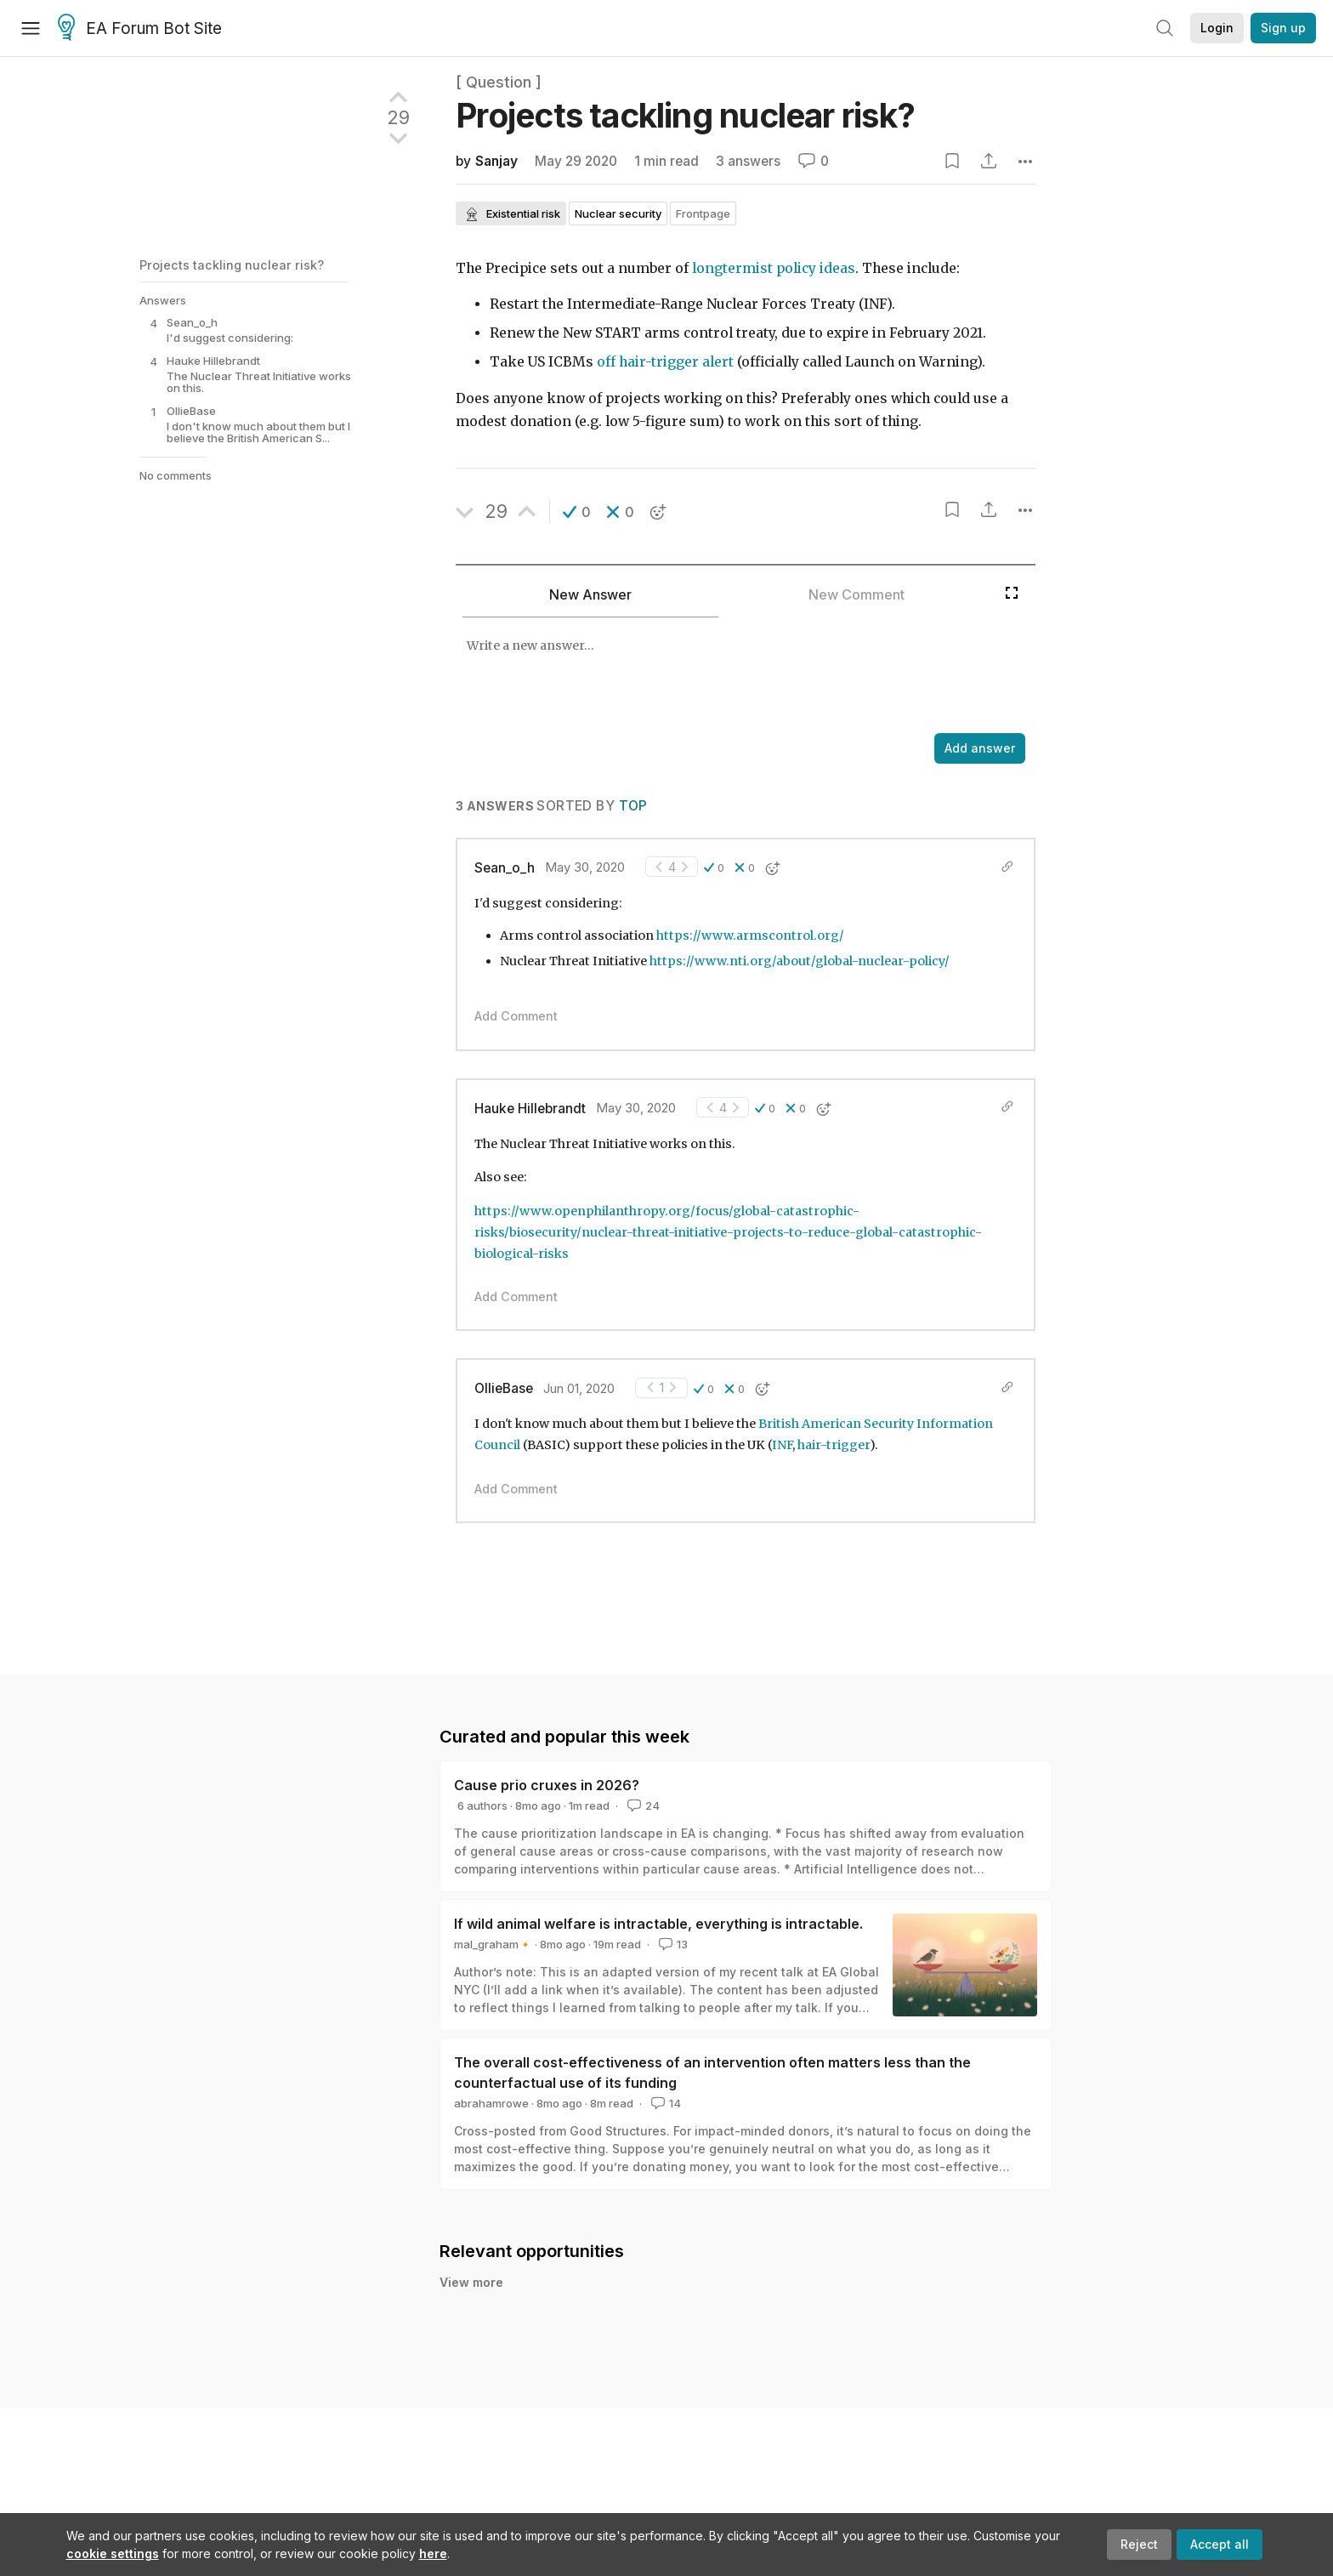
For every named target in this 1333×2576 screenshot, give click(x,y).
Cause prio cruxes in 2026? (546, 1785)
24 (642, 1805)
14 (664, 2103)
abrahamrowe (491, 2103)
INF (782, 1445)
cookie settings (112, 2553)
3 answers (748, 161)
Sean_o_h (504, 868)
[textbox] (726, 676)
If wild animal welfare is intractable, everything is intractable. (658, 1923)
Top (633, 806)
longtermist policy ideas (773, 268)
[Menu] (30, 28)
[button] (577, 512)
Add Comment (516, 1016)
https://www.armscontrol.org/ (750, 935)
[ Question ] (499, 82)
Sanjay (496, 161)
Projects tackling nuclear (685, 115)
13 (671, 1944)
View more (471, 2282)
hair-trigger (833, 1445)
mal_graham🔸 (493, 1944)
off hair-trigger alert (665, 362)
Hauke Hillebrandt (530, 1108)
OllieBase (503, 1388)
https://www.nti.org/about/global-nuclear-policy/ (799, 961)
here (433, 2553)
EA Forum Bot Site (140, 29)
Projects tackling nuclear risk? (231, 265)
